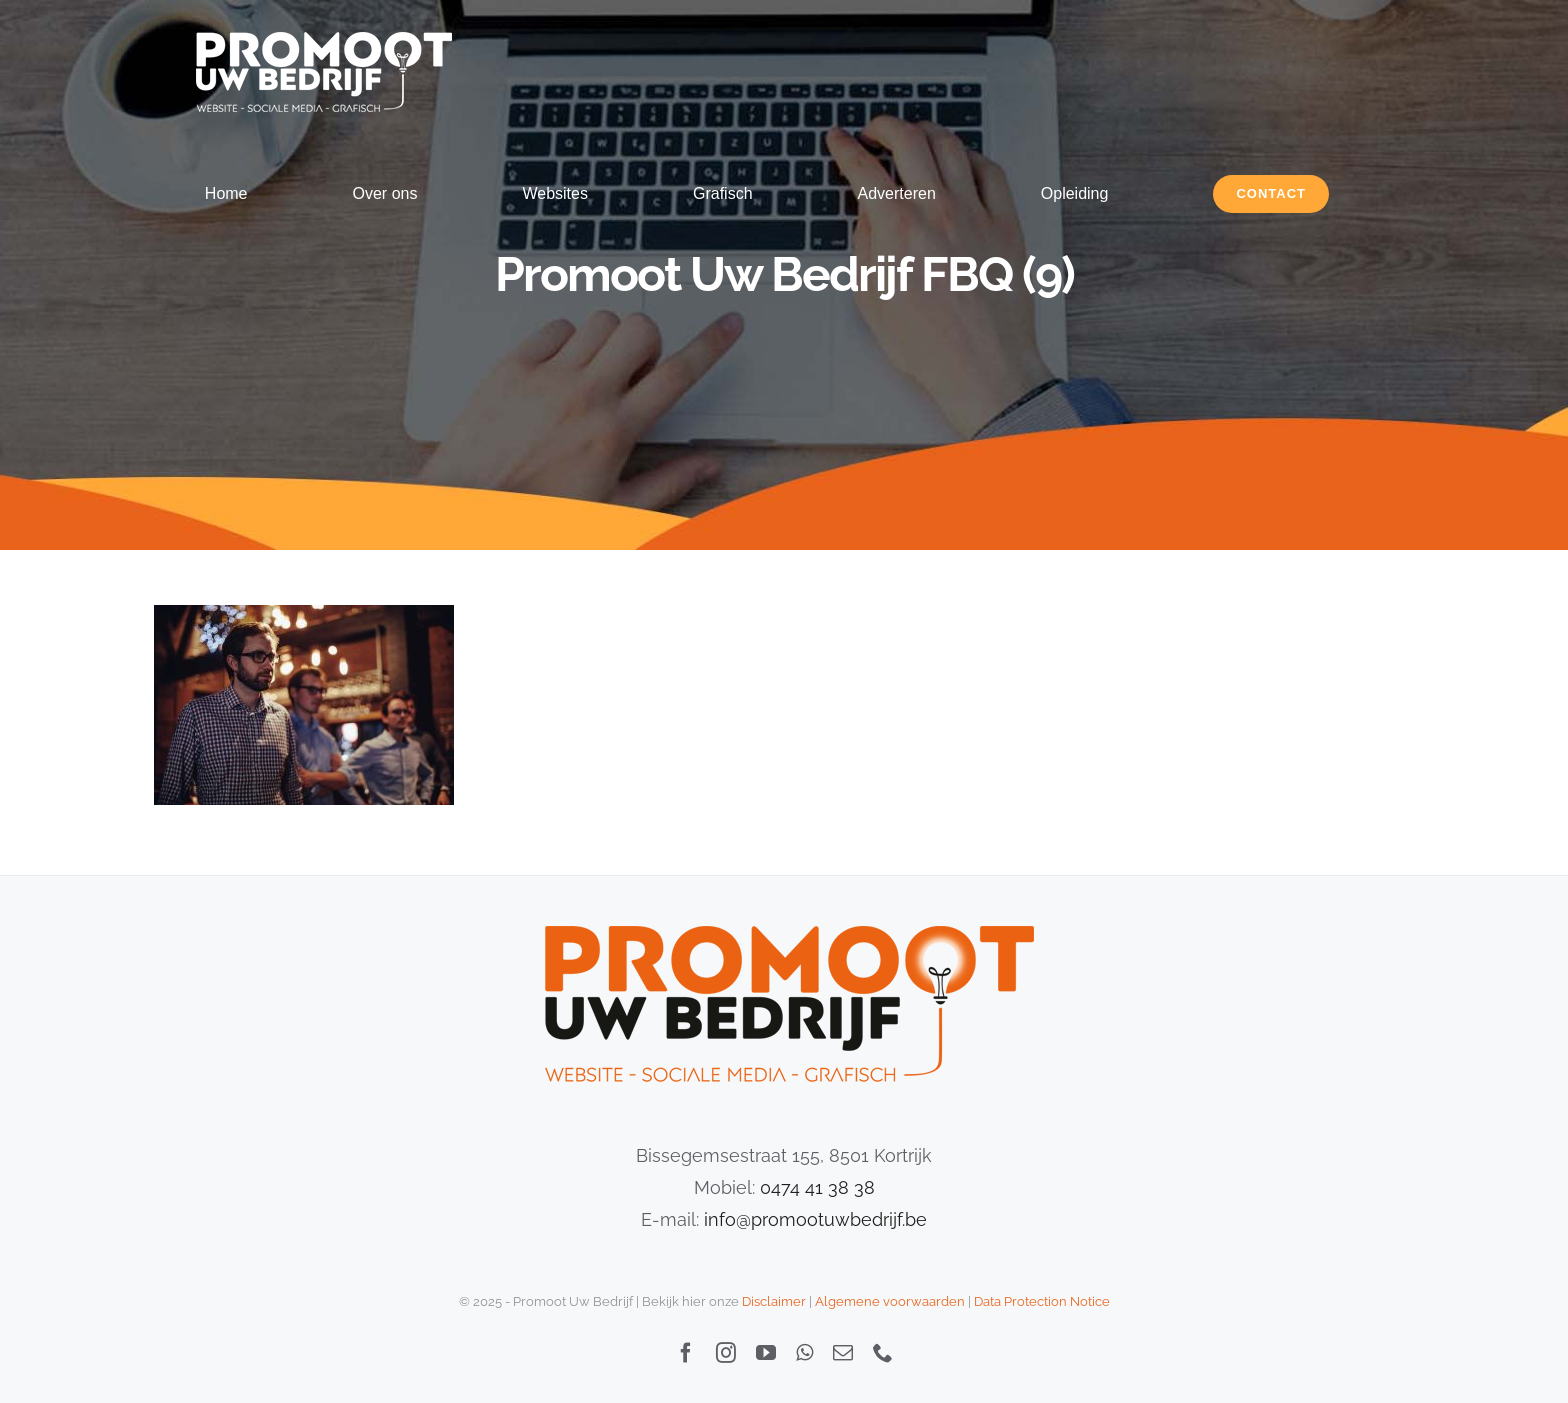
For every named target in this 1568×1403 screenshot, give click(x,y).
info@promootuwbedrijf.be (815, 1219)
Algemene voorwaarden (890, 1301)
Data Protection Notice (1042, 1301)
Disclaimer (774, 1301)
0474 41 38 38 (817, 1187)
